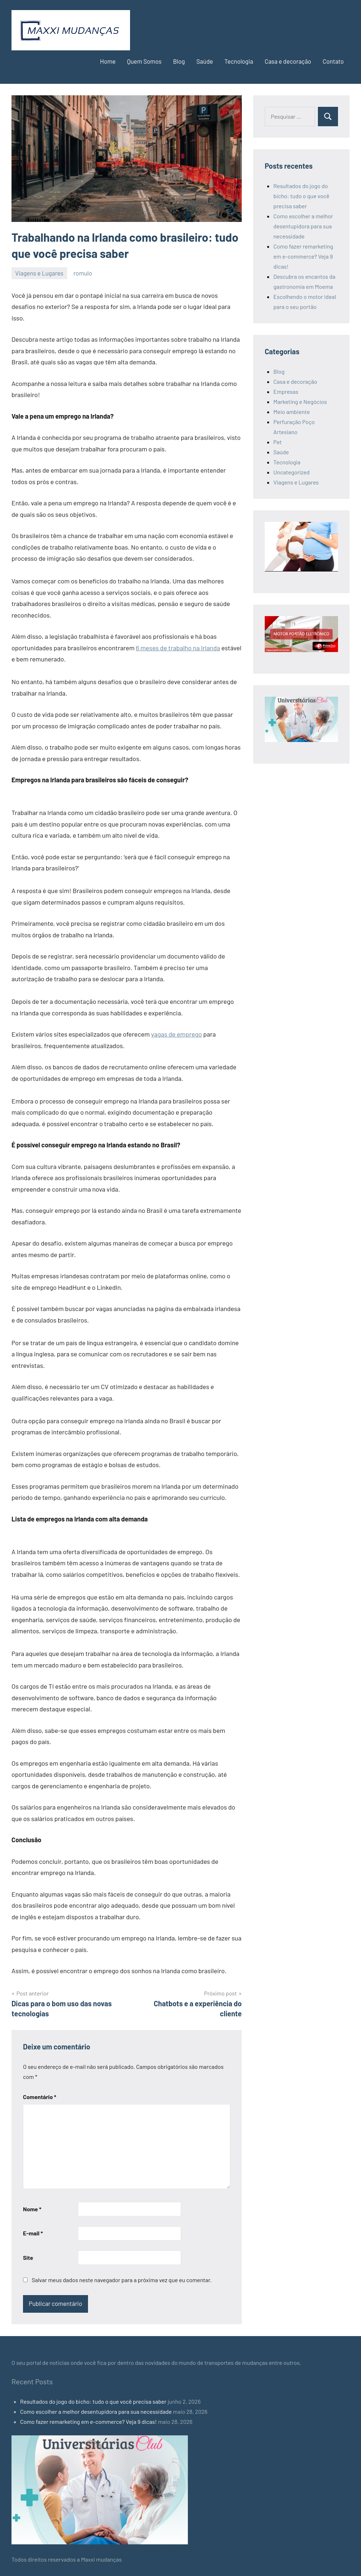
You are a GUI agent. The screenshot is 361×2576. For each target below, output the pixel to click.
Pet (277, 441)
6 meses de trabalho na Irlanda (178, 648)
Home (107, 61)
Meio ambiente (291, 411)
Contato (333, 61)
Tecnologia (239, 61)
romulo (83, 273)
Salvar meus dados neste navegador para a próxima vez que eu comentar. (122, 2279)
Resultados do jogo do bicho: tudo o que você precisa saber (301, 195)
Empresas (285, 391)
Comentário (39, 2096)
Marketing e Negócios (300, 401)
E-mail (33, 2233)
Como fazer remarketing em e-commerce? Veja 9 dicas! (303, 256)
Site (28, 2257)
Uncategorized (291, 472)
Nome (32, 2209)
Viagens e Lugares (39, 273)
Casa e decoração (288, 61)
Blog (179, 61)
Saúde (204, 61)
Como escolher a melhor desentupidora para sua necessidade (303, 226)
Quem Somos (144, 61)
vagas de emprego (176, 1034)
